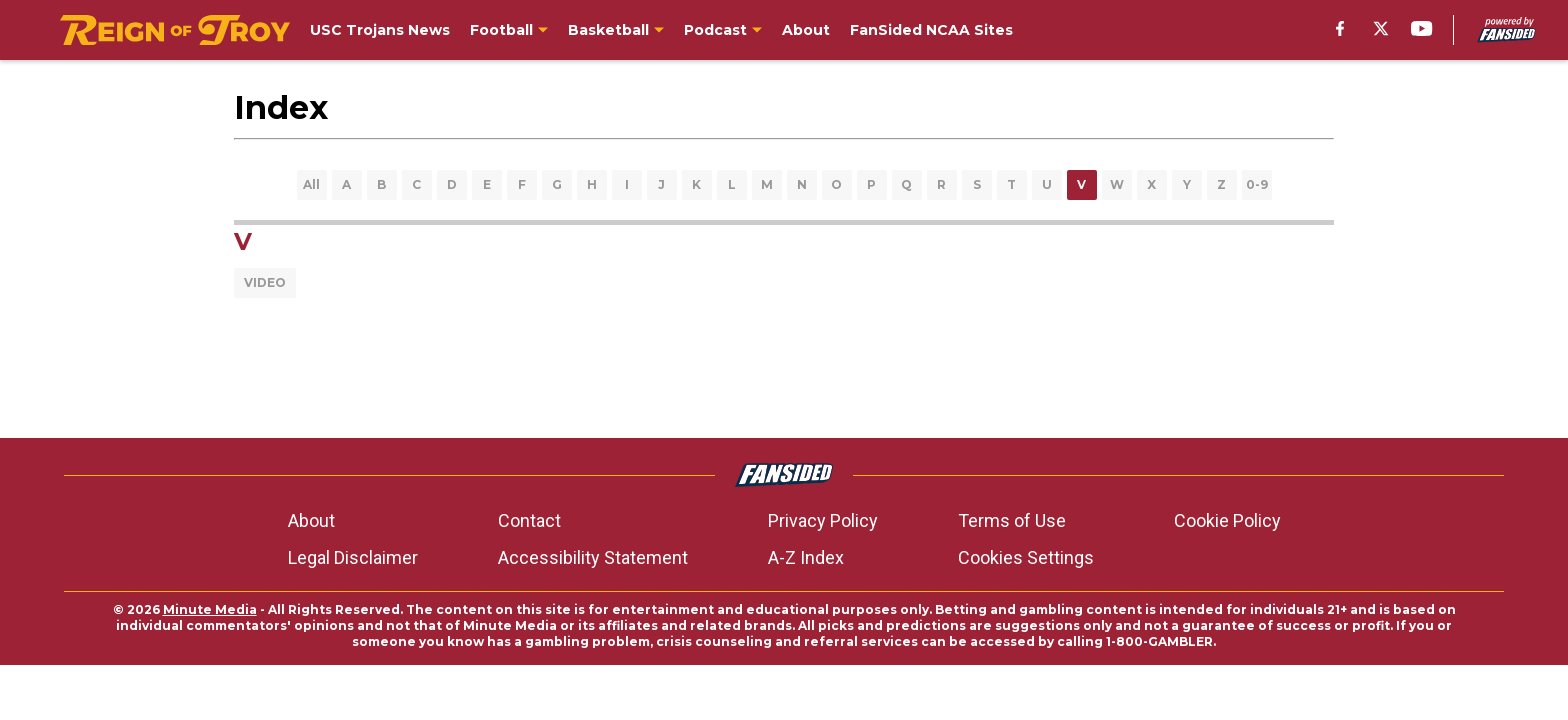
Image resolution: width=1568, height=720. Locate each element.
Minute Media (210, 609)
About (311, 520)
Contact (529, 520)
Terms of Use (1012, 520)
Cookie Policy (1227, 520)
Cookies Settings (1026, 557)
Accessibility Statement (593, 557)
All (311, 184)
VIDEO (265, 282)
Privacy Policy (823, 520)
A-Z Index (806, 557)
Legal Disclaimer (353, 557)
